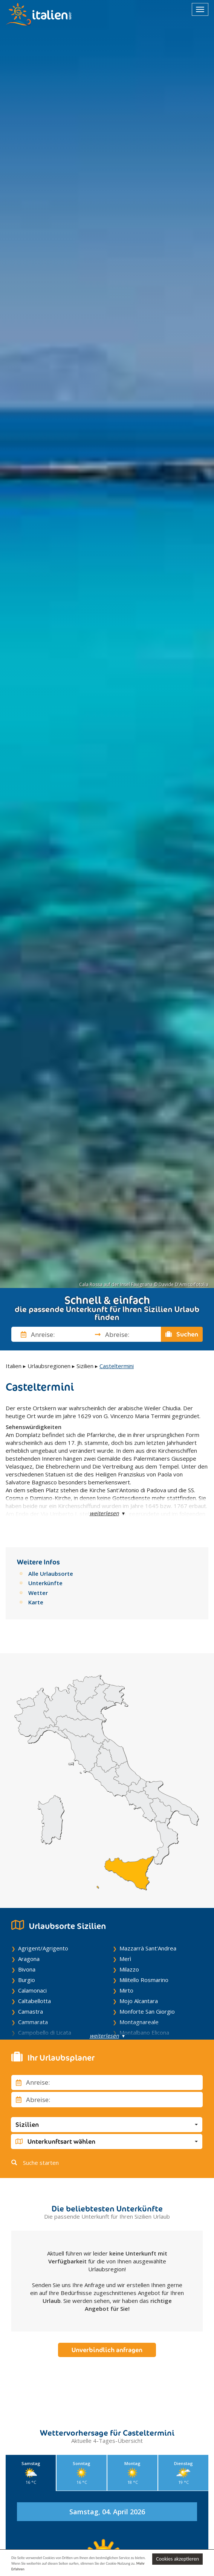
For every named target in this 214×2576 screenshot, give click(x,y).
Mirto (126, 1990)
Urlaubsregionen (49, 1366)
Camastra (30, 2011)
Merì (125, 1958)
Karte (35, 1602)
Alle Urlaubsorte (50, 1573)
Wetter (38, 1592)
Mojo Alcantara (138, 2001)
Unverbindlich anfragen (107, 2350)
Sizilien (84, 1366)
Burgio (26, 1980)
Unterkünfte (45, 1583)
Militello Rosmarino (143, 1980)
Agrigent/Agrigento (43, 1948)
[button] (106, 2124)
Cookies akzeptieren (177, 2558)
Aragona (29, 1958)
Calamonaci (32, 1990)
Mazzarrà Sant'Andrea (147, 1948)
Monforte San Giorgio (147, 2011)
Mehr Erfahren (28, 2569)
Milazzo (129, 1969)
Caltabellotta (34, 2001)
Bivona (26, 1969)
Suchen (182, 1334)
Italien (13, 1366)
